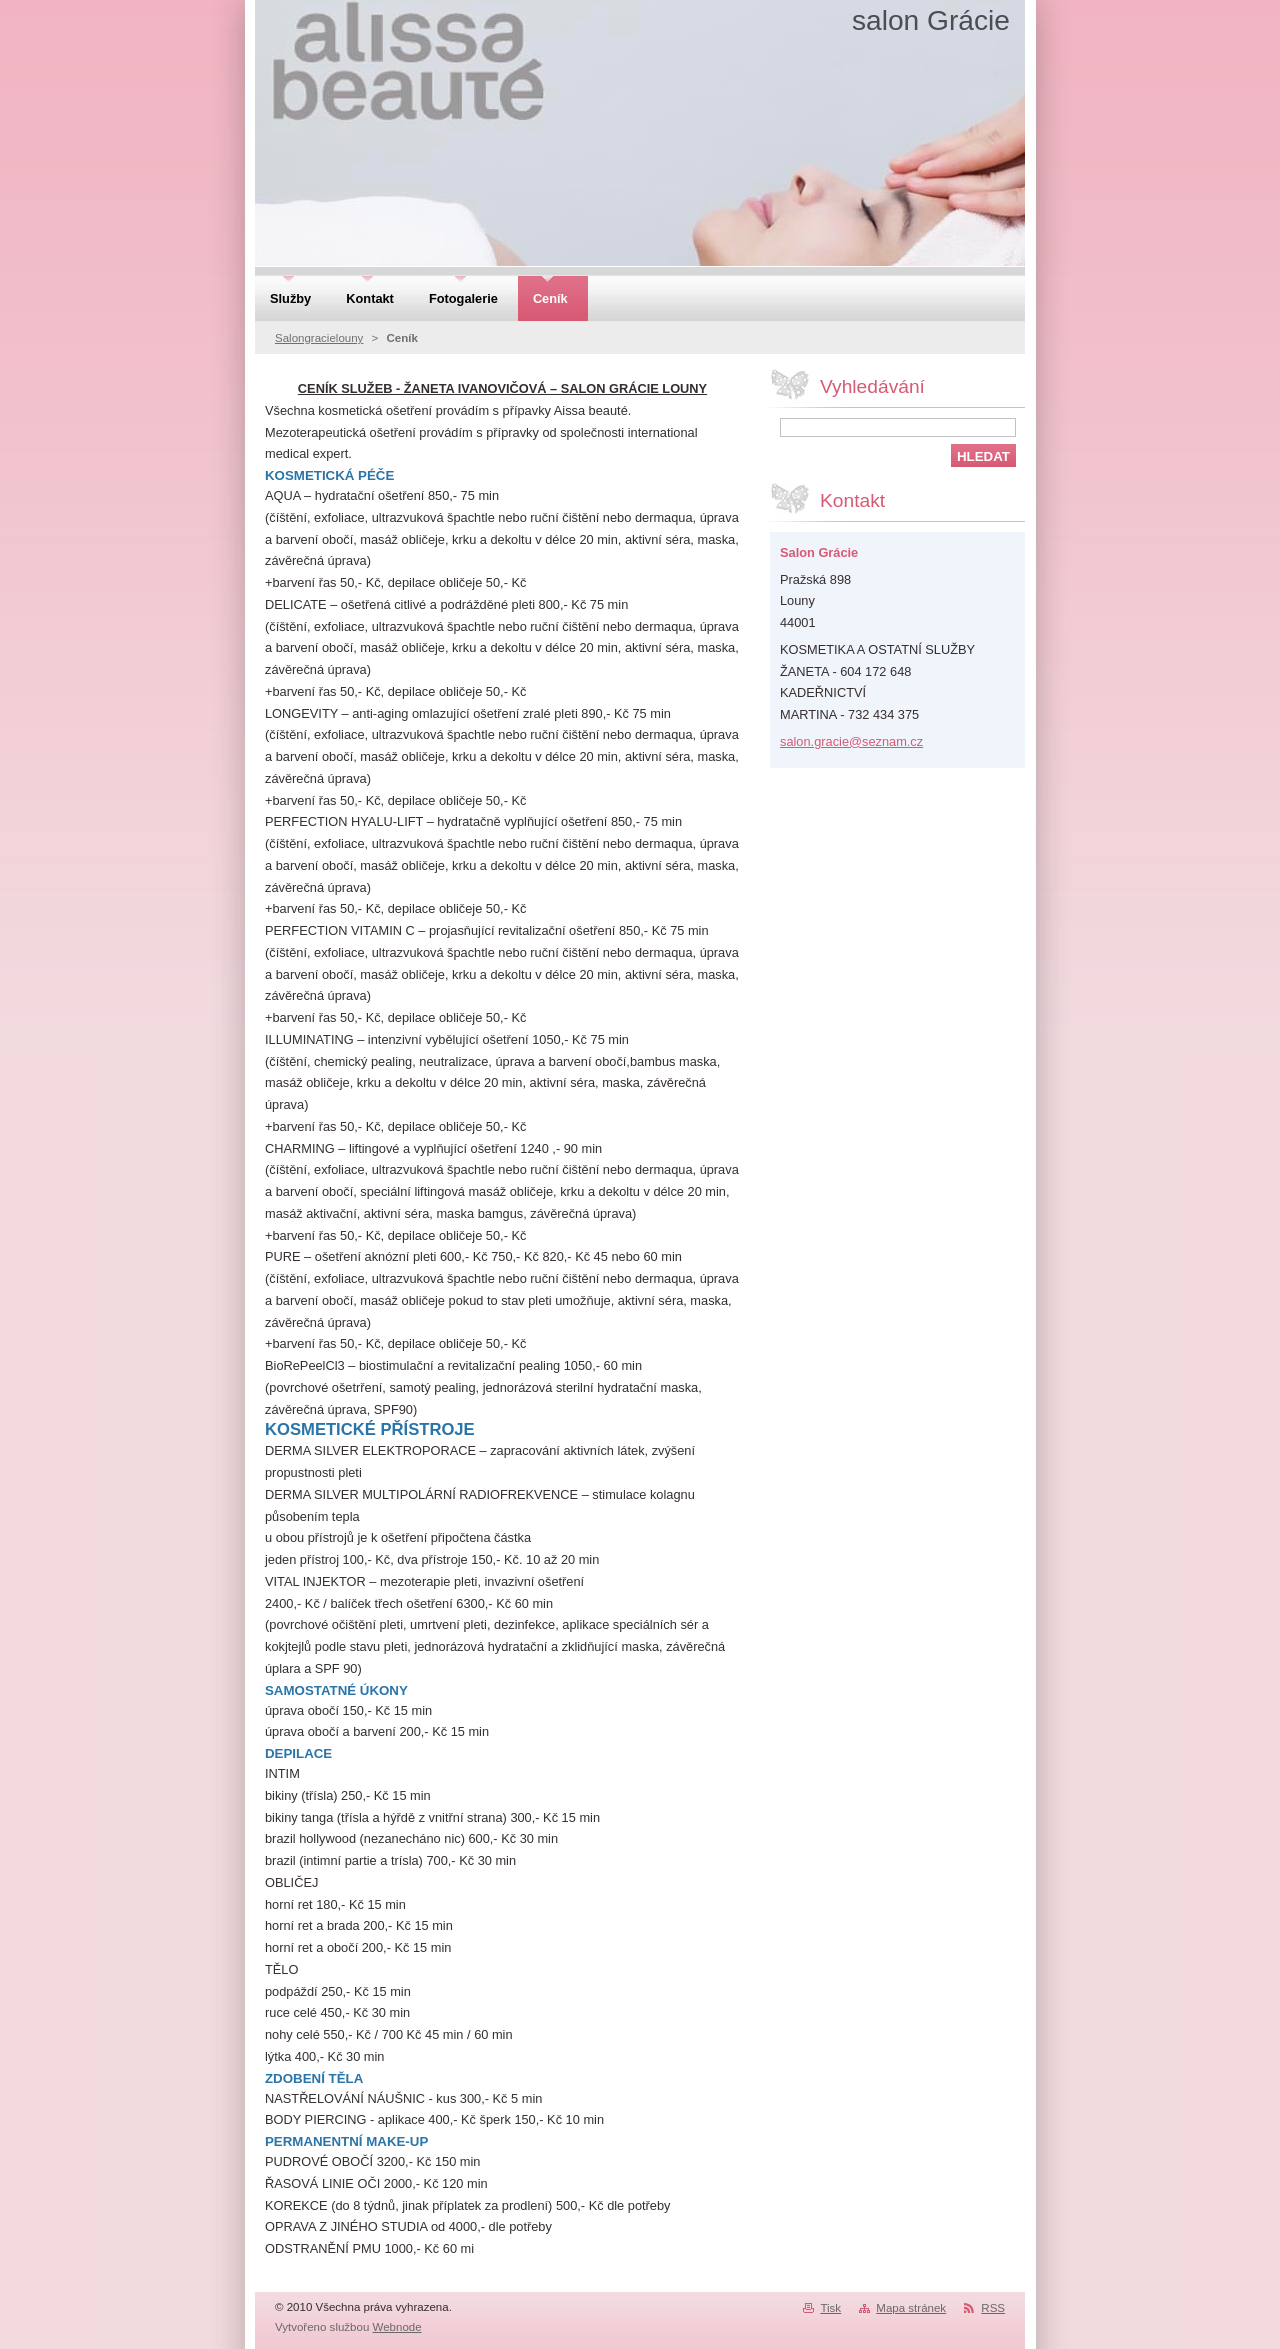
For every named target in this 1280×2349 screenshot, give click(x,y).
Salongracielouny (319, 338)
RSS (993, 2308)
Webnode (397, 2327)
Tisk (830, 2308)
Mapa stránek (911, 2308)
